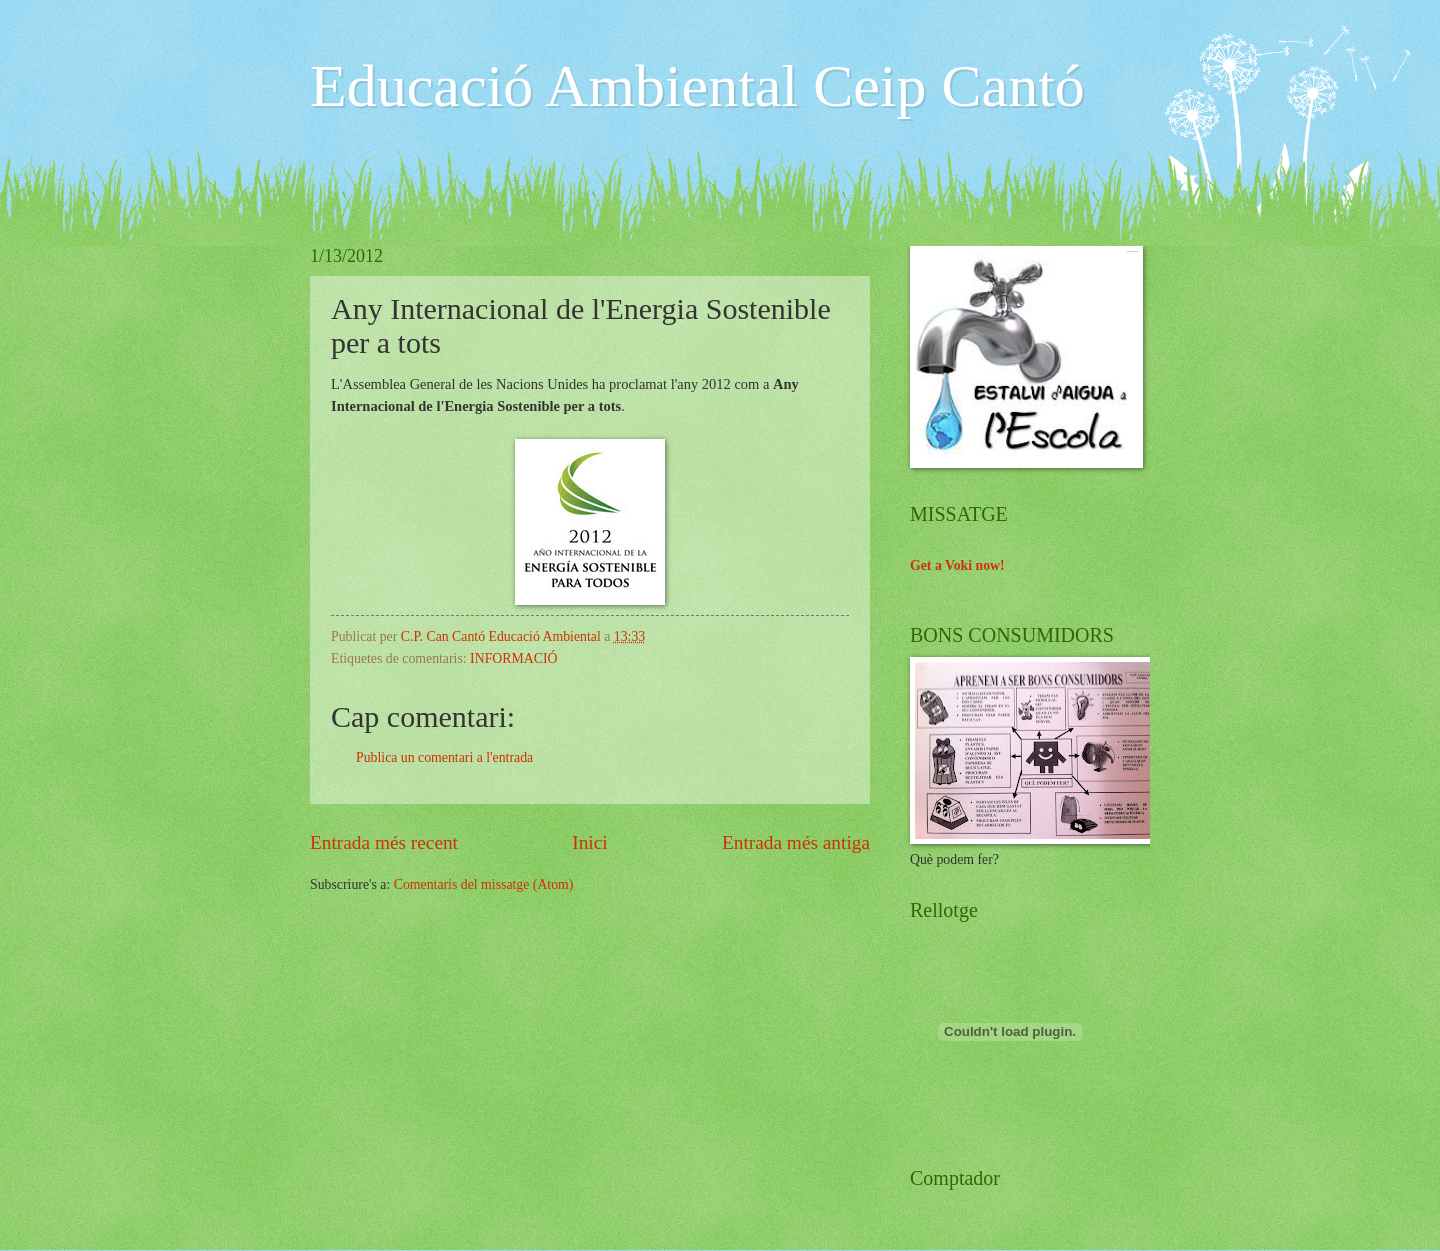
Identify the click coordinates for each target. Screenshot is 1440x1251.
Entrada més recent (384, 842)
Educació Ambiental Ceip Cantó (697, 86)
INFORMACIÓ (513, 658)
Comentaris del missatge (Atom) (484, 884)
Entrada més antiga (796, 842)
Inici (589, 842)
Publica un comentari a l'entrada (444, 757)
